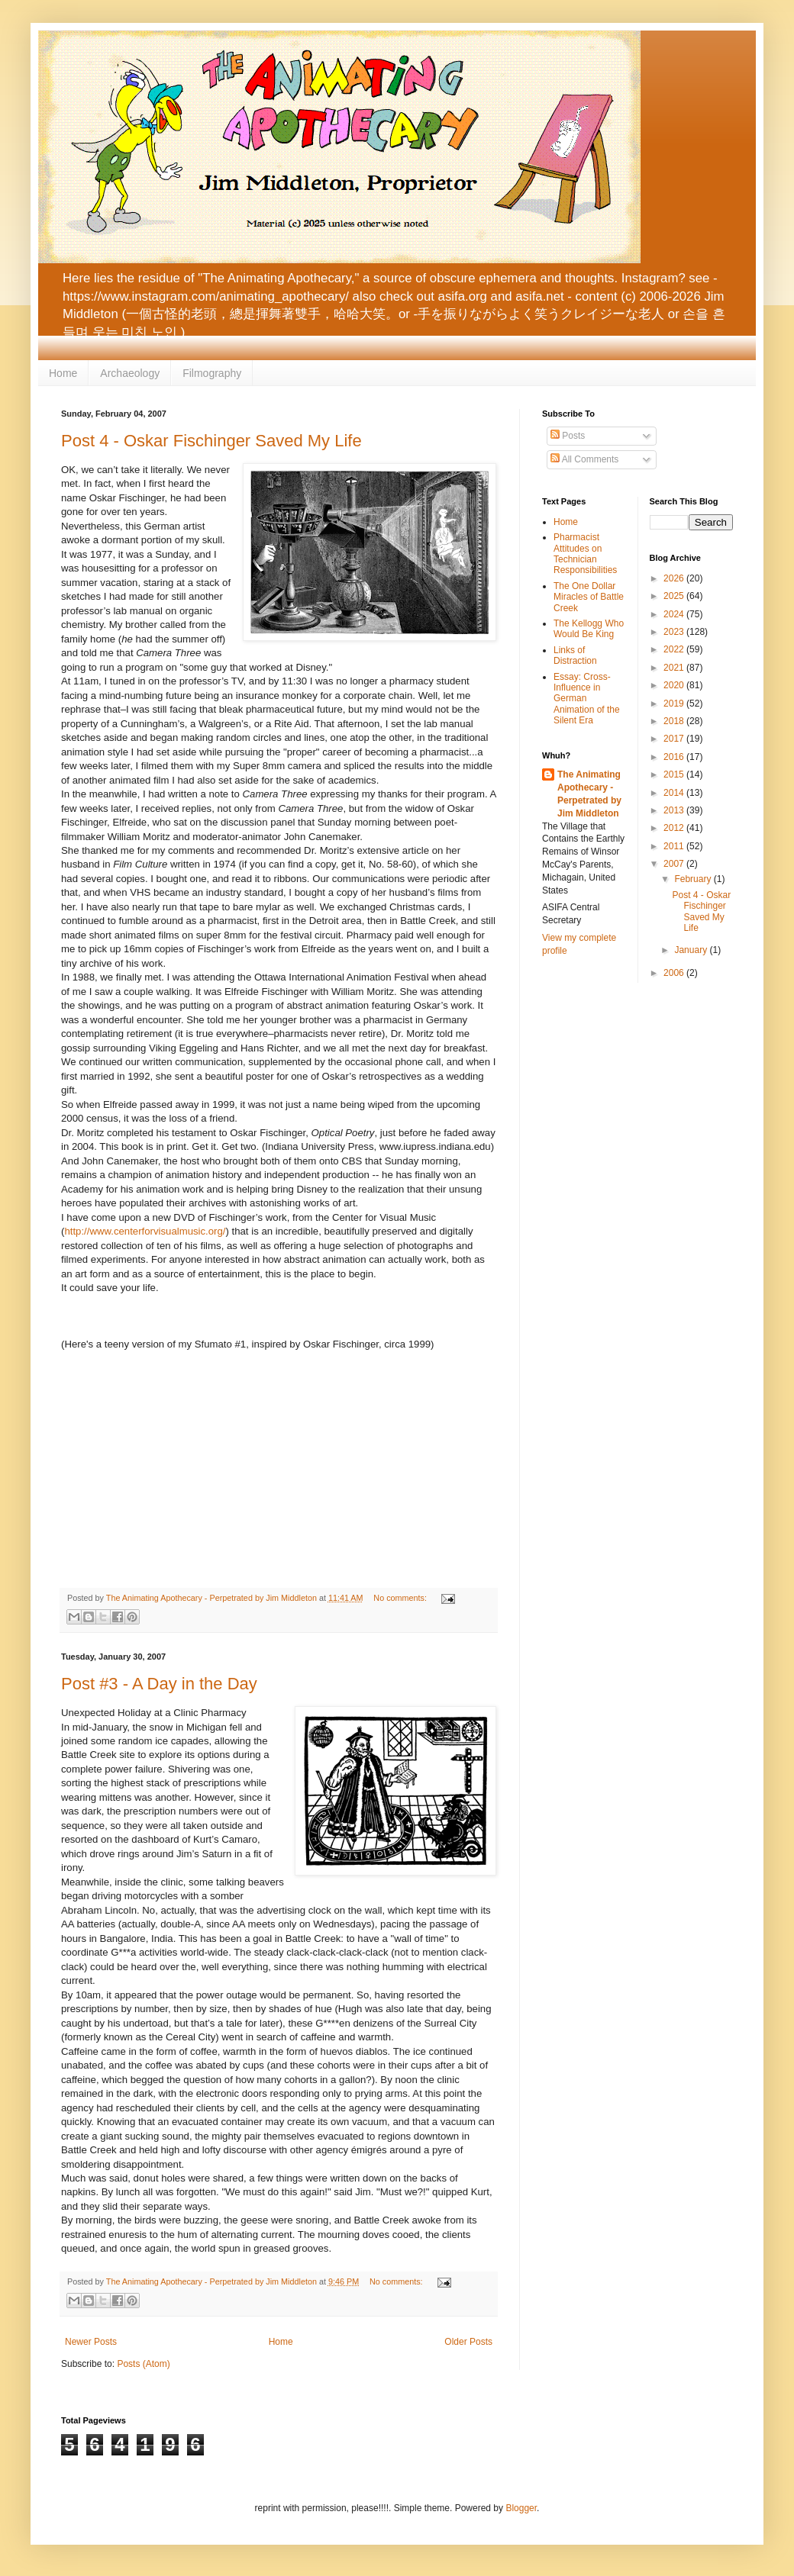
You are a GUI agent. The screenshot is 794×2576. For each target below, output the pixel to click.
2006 (674, 973)
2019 (674, 703)
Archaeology (130, 373)
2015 (674, 774)
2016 (674, 757)
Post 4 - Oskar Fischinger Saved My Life (211, 440)
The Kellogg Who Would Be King (589, 628)
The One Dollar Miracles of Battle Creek (589, 597)
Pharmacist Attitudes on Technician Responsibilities (585, 553)
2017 (674, 738)
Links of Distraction (575, 655)
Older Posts (468, 2341)
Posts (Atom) (143, 2364)
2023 (674, 631)
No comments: (401, 1597)
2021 (674, 667)
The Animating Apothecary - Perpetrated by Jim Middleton (589, 793)
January (691, 950)
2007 (674, 863)
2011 (674, 846)
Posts (567, 435)
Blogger (521, 2508)
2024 (674, 614)
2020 (674, 685)
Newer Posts (91, 2341)
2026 (674, 578)
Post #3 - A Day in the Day (159, 1683)
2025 (674, 596)
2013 (674, 810)
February (693, 879)
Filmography (211, 373)
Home (63, 373)
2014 (674, 792)
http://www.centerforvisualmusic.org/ (144, 1231)
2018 (674, 721)
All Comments (584, 459)
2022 (674, 649)
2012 (674, 828)
